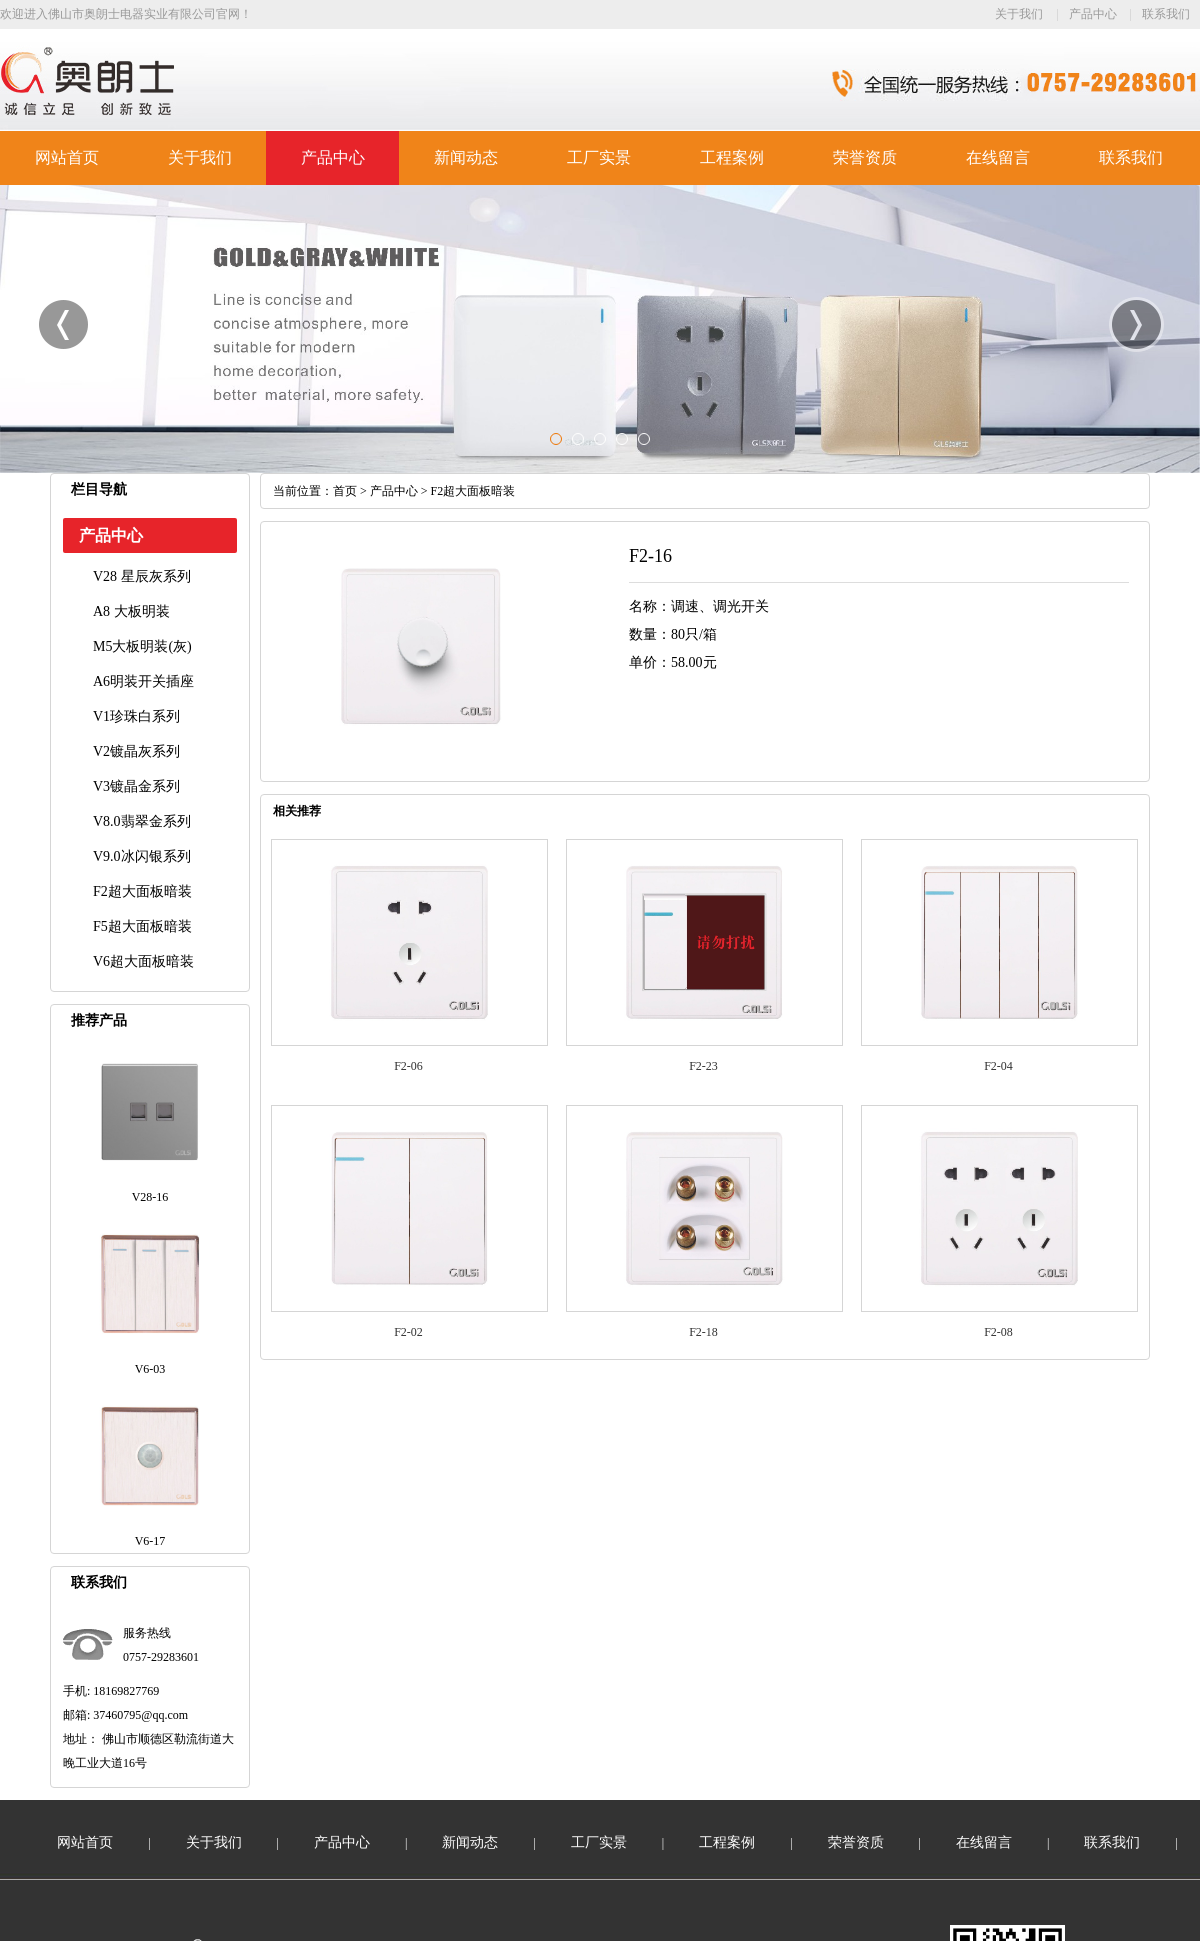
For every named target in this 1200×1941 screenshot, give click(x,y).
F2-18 (703, 1332)
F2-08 (998, 1332)
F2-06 (408, 1066)
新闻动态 (466, 157)
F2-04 (998, 1066)
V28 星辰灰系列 (142, 576)
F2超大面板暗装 (142, 891)
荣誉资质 (865, 157)
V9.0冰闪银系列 (142, 856)
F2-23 (703, 1066)
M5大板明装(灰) (142, 646)
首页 (345, 491)
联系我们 (1166, 14)
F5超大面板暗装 (142, 926)
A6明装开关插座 (143, 681)
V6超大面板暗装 (143, 961)
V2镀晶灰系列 (136, 751)
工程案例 (732, 157)
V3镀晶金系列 (136, 786)
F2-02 (408, 1332)
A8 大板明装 (131, 611)
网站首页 (67, 157)
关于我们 (1019, 14)
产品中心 (1093, 14)
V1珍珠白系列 (136, 716)
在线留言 (998, 157)
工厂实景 (599, 157)
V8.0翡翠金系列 (142, 821)
